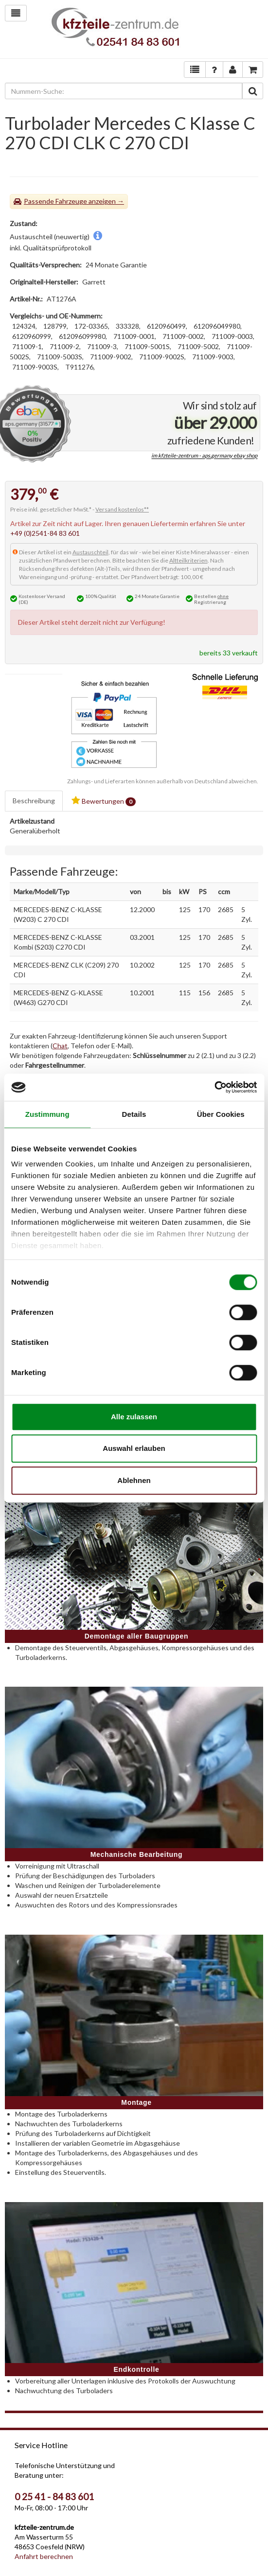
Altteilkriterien (188, 560)
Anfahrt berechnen (44, 2556)
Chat (60, 1045)
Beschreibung (34, 800)
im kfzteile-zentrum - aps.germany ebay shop (204, 456)
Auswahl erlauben (134, 1448)
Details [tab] (134, 1114)
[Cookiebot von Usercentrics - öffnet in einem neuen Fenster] (214, 1087)
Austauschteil (90, 552)
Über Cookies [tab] (221, 1114)
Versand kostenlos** (122, 509)
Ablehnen (133, 1480)
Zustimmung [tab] (47, 1114)
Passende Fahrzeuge (55, 201)
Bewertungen (103, 801)
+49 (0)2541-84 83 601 (45, 533)
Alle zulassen (134, 1416)
